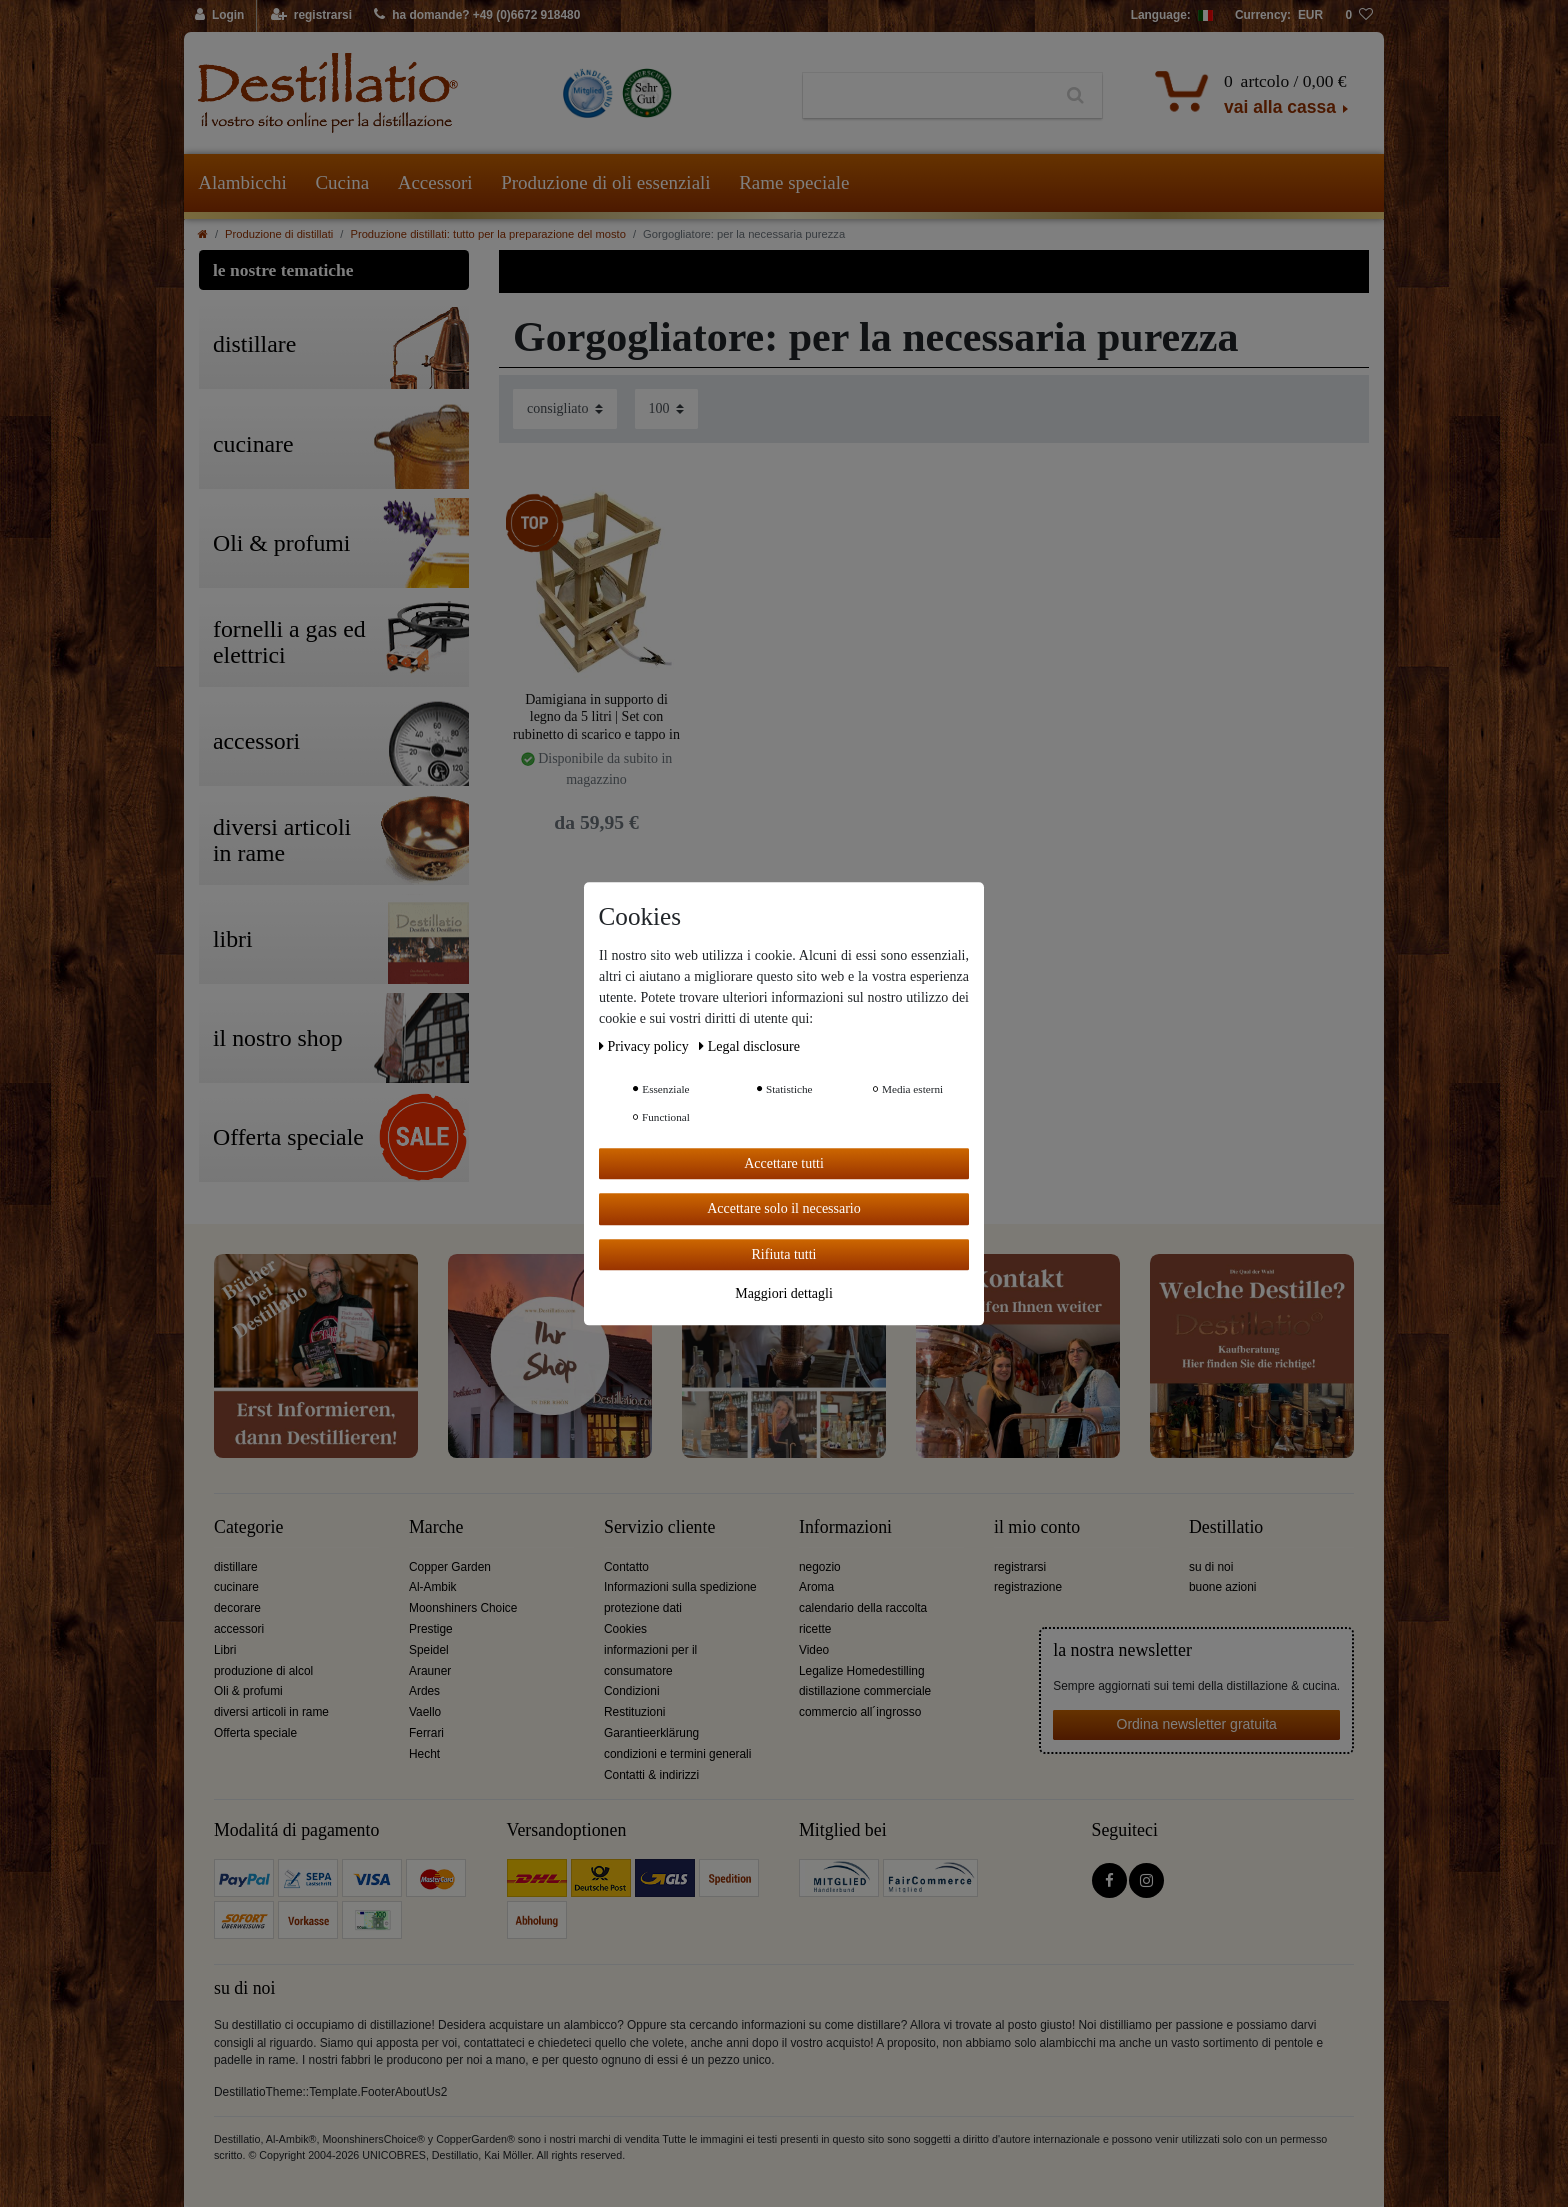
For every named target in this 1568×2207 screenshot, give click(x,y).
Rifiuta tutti (784, 1254)
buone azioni (1222, 1587)
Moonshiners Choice (463, 1608)
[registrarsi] (311, 16)
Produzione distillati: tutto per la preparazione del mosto (488, 234)
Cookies (625, 1629)
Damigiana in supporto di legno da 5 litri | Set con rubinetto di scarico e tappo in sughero (596, 716)
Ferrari (426, 1733)
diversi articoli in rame (271, 1712)
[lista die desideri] (1359, 16)
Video (814, 1650)
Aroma (816, 1587)
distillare (236, 1567)
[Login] (220, 16)
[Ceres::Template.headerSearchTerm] (926, 96)
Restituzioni (634, 1712)
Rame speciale (794, 182)
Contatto (626, 1567)
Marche (436, 1527)
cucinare (236, 1587)
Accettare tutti (784, 1163)
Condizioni (632, 1691)
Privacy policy (645, 1046)
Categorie (248, 1527)
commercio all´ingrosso (860, 1712)
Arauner (430, 1671)
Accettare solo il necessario (784, 1208)
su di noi (1211, 1567)
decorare (237, 1608)
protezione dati (643, 1608)
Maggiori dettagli (784, 1293)
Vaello (425, 1712)
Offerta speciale (255, 1733)
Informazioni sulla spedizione (680, 1587)
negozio (820, 1567)
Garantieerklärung (651, 1733)
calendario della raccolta (863, 1608)
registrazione (1028, 1587)
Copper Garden (450, 1567)
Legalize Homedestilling (862, 1671)
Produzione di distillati (279, 234)
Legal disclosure (749, 1046)
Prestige (431, 1629)
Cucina (342, 182)
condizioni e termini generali (677, 1754)
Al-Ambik (433, 1587)
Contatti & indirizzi (651, 1775)
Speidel (429, 1650)
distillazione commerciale (865, 1691)
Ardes (424, 1691)
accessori (239, 1629)
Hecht (424, 1754)
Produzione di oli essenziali (605, 182)
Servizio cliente (659, 1527)
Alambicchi (242, 182)
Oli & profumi (248, 1691)
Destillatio (1226, 1527)
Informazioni (845, 1527)
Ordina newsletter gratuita (1197, 1724)
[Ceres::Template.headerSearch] (1075, 96)
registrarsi (1020, 1567)
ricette (815, 1629)
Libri (225, 1650)
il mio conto (1037, 1527)
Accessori (435, 182)
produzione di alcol (263, 1671)
